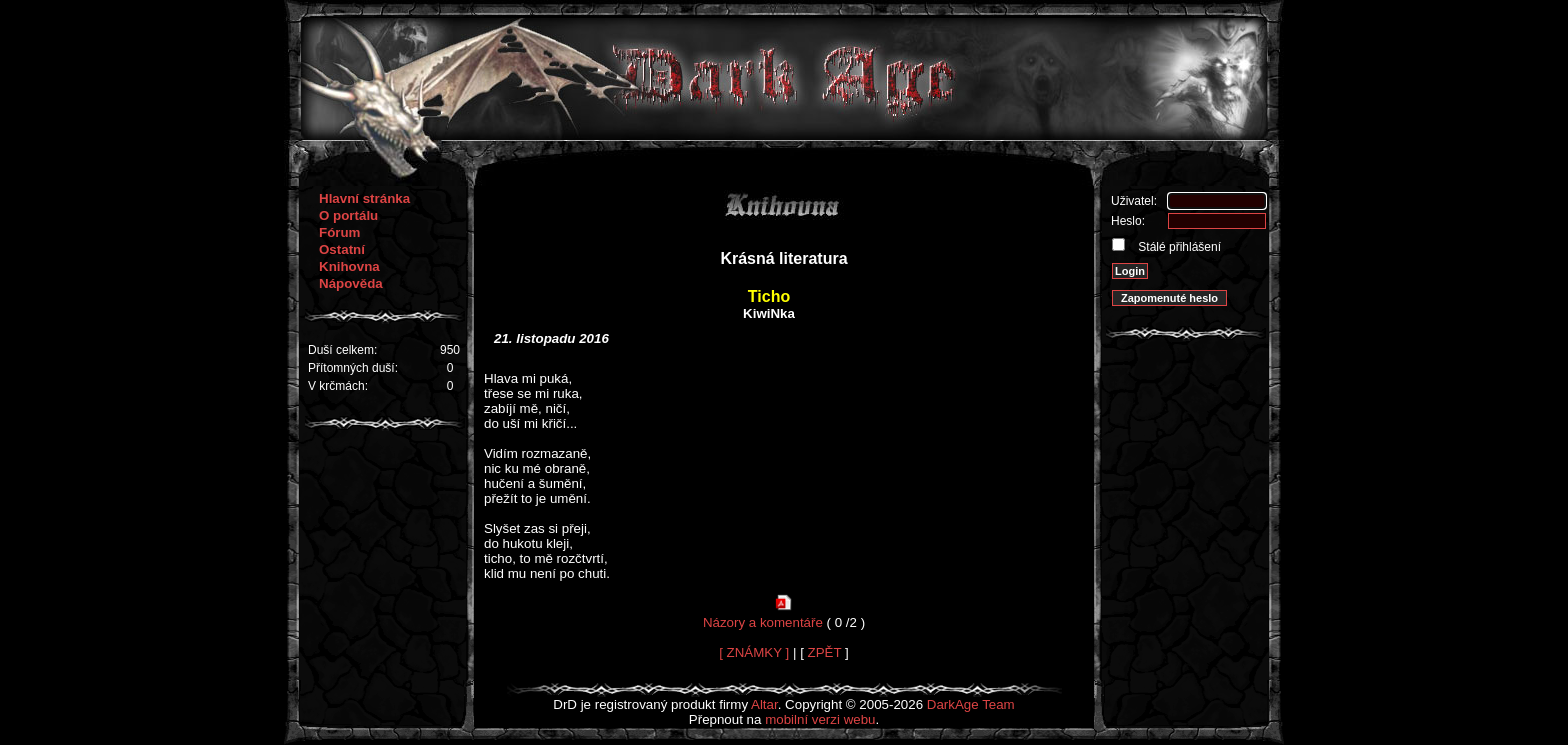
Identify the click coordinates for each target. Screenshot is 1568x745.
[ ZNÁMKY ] (754, 652)
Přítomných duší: (353, 368)
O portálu (348, 215)
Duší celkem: (342, 350)
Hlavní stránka (364, 198)
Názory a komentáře (763, 622)
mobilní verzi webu (820, 719)
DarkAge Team (971, 704)
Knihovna (349, 266)
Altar (764, 704)
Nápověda (351, 283)
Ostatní (342, 249)
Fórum (339, 232)
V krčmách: (338, 386)
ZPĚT (825, 652)
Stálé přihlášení (1178, 247)
